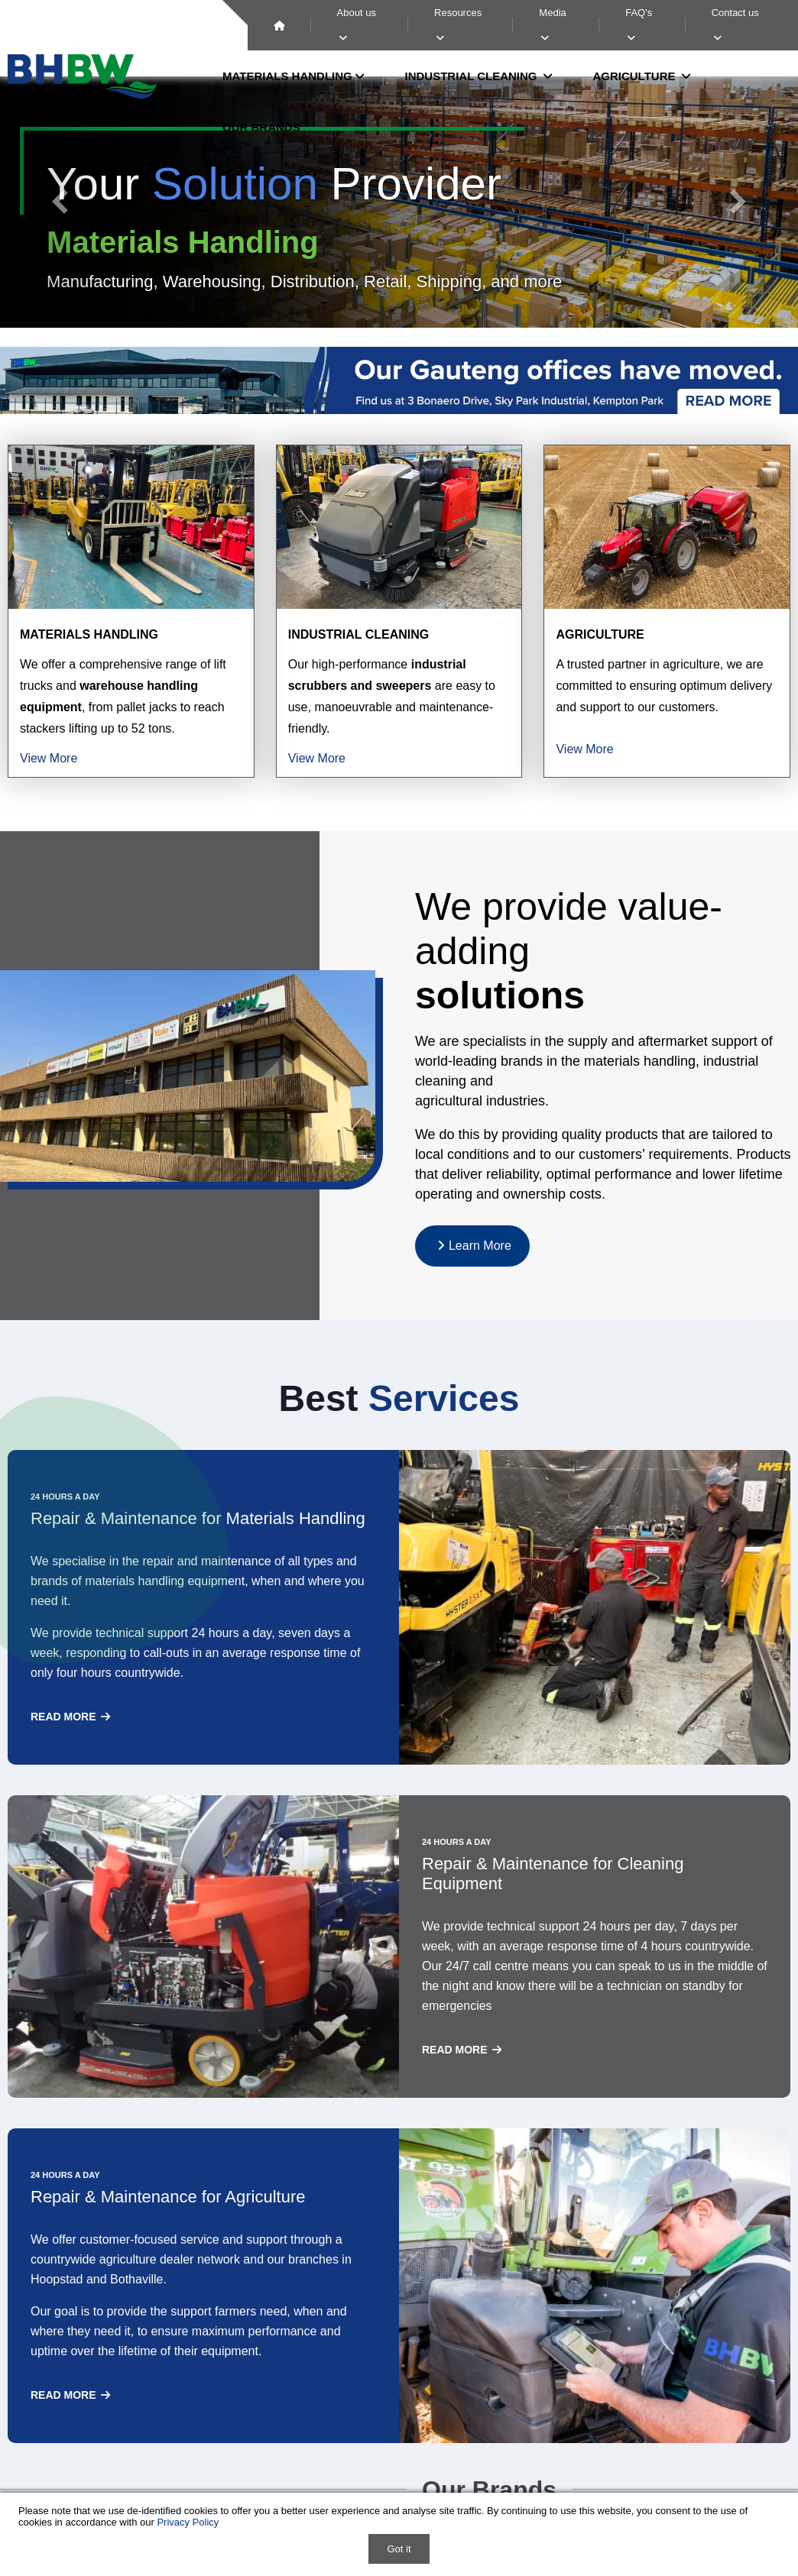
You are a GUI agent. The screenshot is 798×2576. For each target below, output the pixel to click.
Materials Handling (89, 634)
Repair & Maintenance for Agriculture (168, 2196)
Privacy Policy (188, 2522)
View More (48, 758)
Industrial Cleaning (359, 634)
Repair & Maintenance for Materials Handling (198, 1518)
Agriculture (600, 634)
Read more (71, 1716)
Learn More (472, 1245)
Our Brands (261, 127)
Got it (398, 2549)
